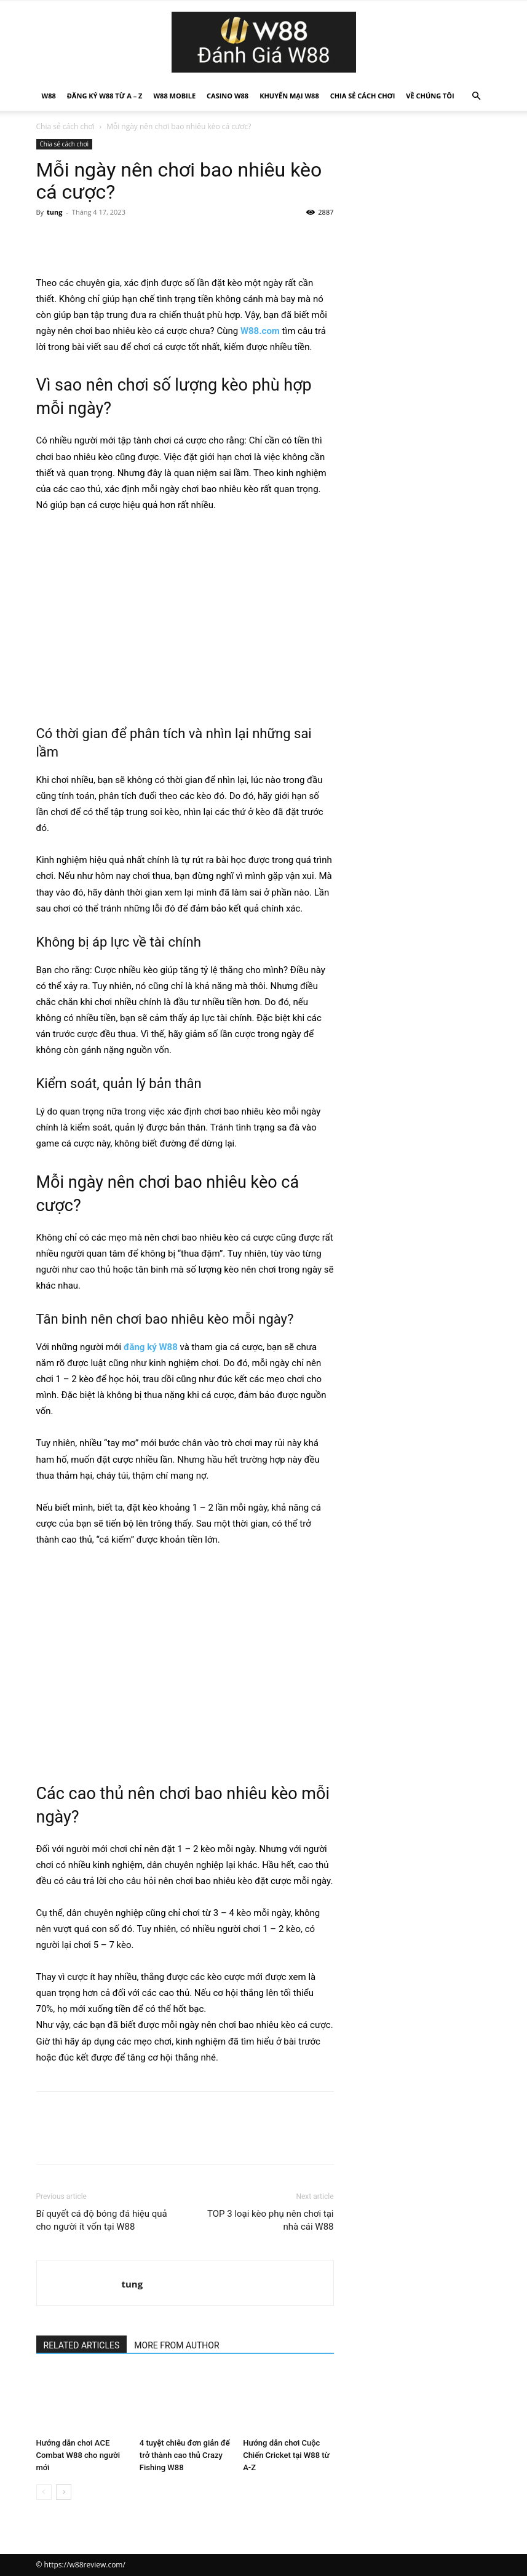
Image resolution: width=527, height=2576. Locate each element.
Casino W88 (227, 95)
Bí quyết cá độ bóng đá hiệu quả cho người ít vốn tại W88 (101, 2220)
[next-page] (63, 2492)
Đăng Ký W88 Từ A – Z (105, 95)
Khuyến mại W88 (289, 95)
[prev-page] (44, 2492)
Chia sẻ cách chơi (362, 95)
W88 (49, 95)
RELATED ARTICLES (82, 2345)
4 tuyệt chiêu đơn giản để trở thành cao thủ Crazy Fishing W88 (185, 2455)
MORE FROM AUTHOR (176, 2345)
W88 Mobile (174, 95)
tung (54, 212)
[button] (476, 96)
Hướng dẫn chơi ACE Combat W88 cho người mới (78, 2455)
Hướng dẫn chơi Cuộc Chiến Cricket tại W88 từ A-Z (286, 2455)
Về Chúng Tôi (430, 95)
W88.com (260, 330)
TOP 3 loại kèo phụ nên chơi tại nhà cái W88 (270, 2220)
